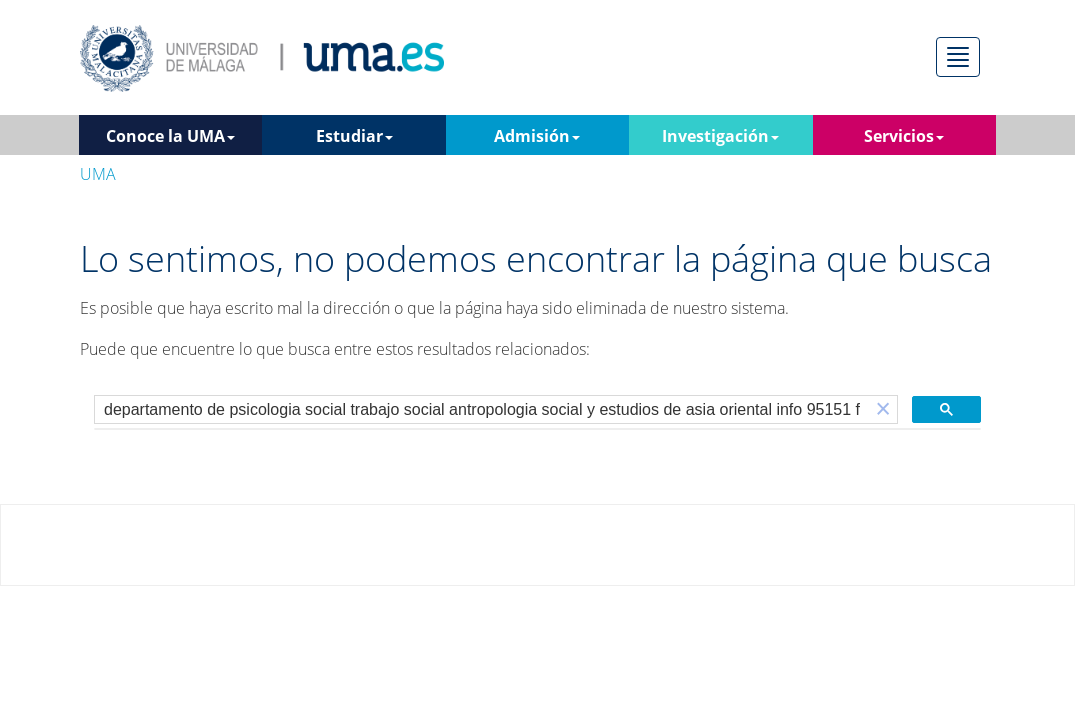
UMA (98, 174)
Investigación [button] (720, 136)
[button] (883, 409)
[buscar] (482, 410)
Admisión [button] (537, 136)
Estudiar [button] (354, 136)
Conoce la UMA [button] (170, 136)
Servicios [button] (904, 136)
